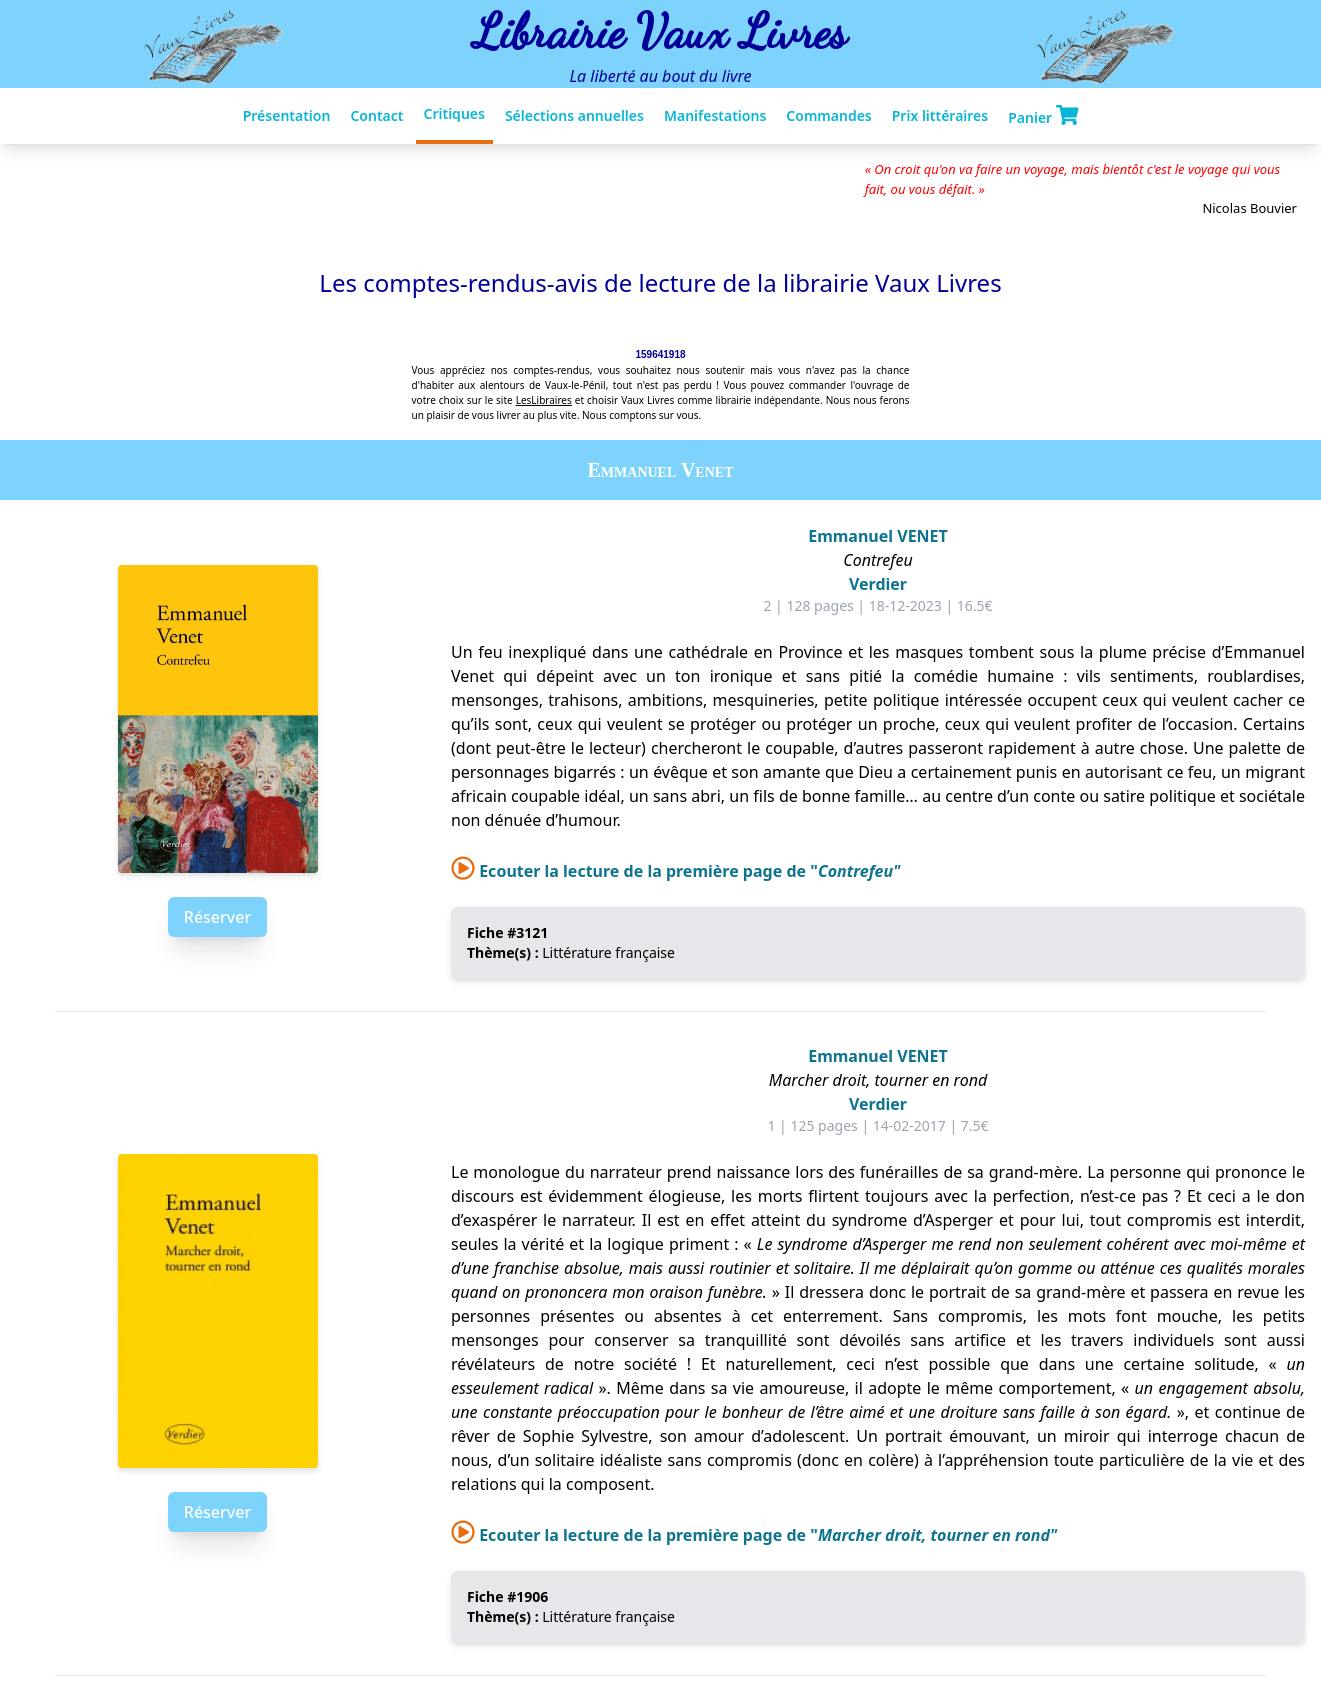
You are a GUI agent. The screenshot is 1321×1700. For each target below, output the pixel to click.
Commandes (828, 115)
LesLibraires (544, 400)
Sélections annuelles (574, 115)
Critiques (454, 113)
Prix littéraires (940, 115)
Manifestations (715, 115)
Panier (1043, 116)
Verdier (878, 584)
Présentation (287, 115)
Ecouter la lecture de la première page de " (675, 871)
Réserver (217, 917)
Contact (376, 115)
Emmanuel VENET (878, 536)
